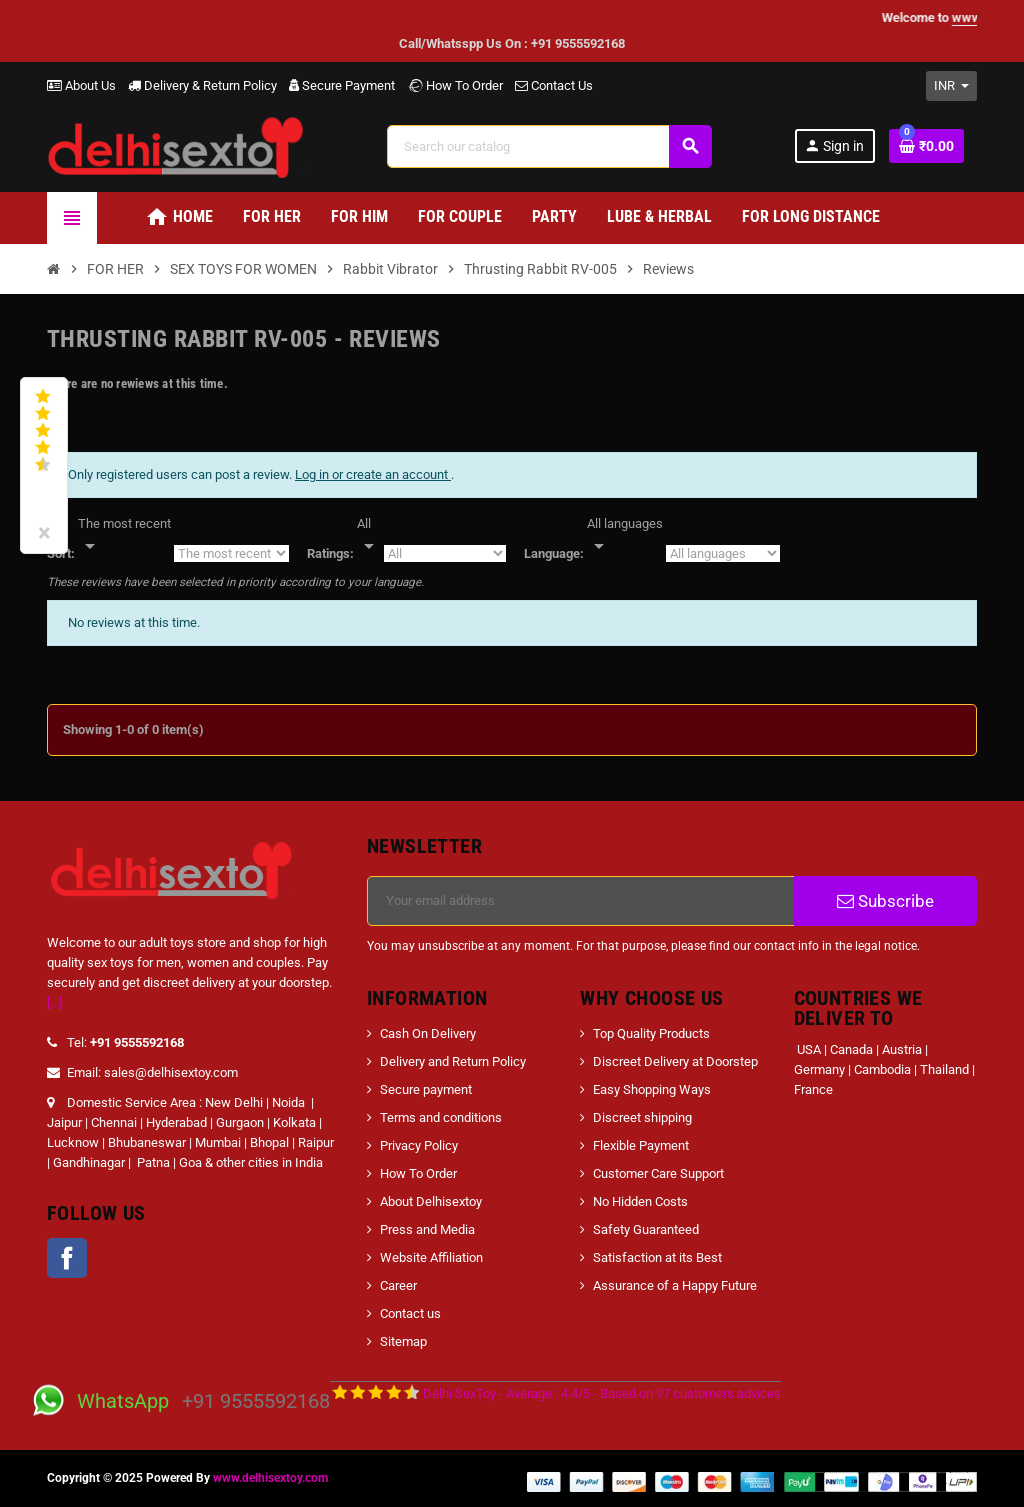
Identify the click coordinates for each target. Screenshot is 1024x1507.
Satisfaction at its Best (657, 1257)
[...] (54, 1002)
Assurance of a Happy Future (675, 1285)
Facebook (67, 1258)
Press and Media (427, 1229)
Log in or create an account (373, 474)
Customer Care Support (658, 1173)
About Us (81, 85)
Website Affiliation (431, 1257)
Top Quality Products (651, 1033)
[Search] (549, 146)
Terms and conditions (441, 1117)
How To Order (455, 85)
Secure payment (426, 1089)
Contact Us (554, 85)
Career (398, 1285)
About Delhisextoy (431, 1201)
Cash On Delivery (428, 1033)
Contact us (410, 1313)
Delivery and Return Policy (453, 1061)
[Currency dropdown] (951, 86)
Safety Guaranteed (646, 1229)
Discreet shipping (642, 1117)
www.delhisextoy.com (270, 1478)
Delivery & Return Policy (202, 85)
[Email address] (581, 901)
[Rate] (369, 536)
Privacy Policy (419, 1145)
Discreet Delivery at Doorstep (675, 1061)
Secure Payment (342, 85)
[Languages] (625, 536)
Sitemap (403, 1341)
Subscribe (885, 901)
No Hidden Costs (640, 1201)
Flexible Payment (641, 1145)
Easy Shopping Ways (652, 1089)
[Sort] (124, 536)
